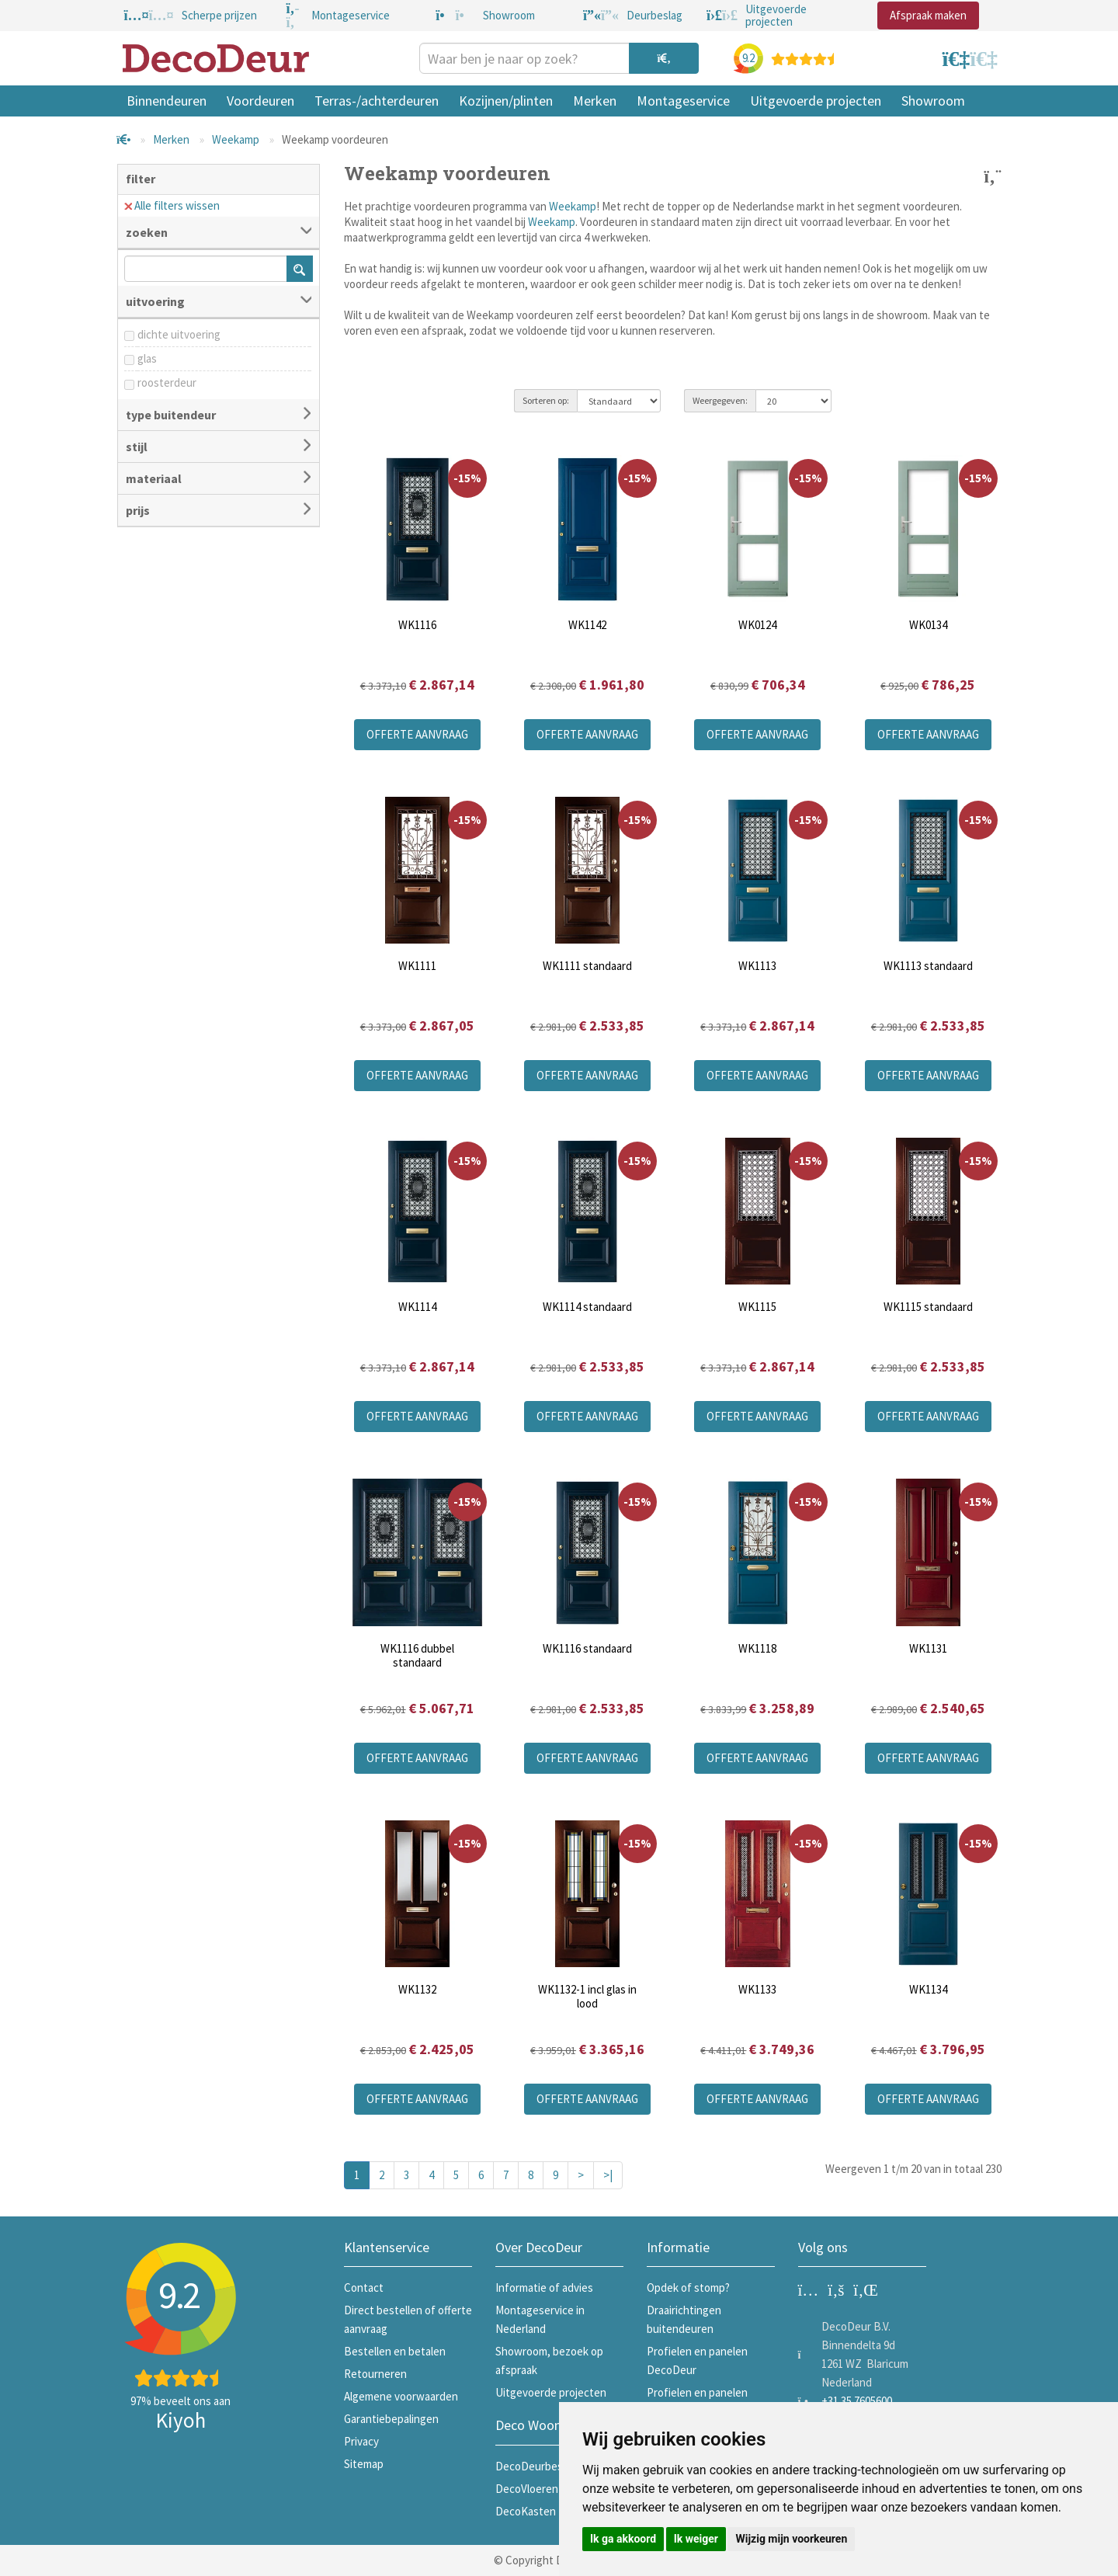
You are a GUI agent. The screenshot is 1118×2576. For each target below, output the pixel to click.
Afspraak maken (928, 15)
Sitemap (364, 2463)
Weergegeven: (720, 400)
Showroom (933, 101)
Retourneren (375, 2373)
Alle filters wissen (172, 205)
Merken (594, 101)
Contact (364, 2287)
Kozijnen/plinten (506, 101)
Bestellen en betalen (395, 2351)
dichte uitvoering (178, 334)
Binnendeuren (167, 101)
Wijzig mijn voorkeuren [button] (791, 2539)
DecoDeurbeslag (536, 2466)
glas (147, 358)
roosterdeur (166, 382)
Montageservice (683, 101)
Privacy (361, 2441)
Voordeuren (260, 101)
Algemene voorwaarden (401, 2396)
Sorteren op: (546, 400)
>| (608, 2175)
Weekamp (235, 139)
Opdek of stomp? (688, 2287)
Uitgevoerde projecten (815, 101)
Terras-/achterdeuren (376, 101)
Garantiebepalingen (391, 2418)
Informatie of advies (544, 2287)
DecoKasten (525, 2511)
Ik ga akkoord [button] (623, 2539)
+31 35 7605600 (856, 2400)
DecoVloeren (526, 2488)
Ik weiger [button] (696, 2539)
